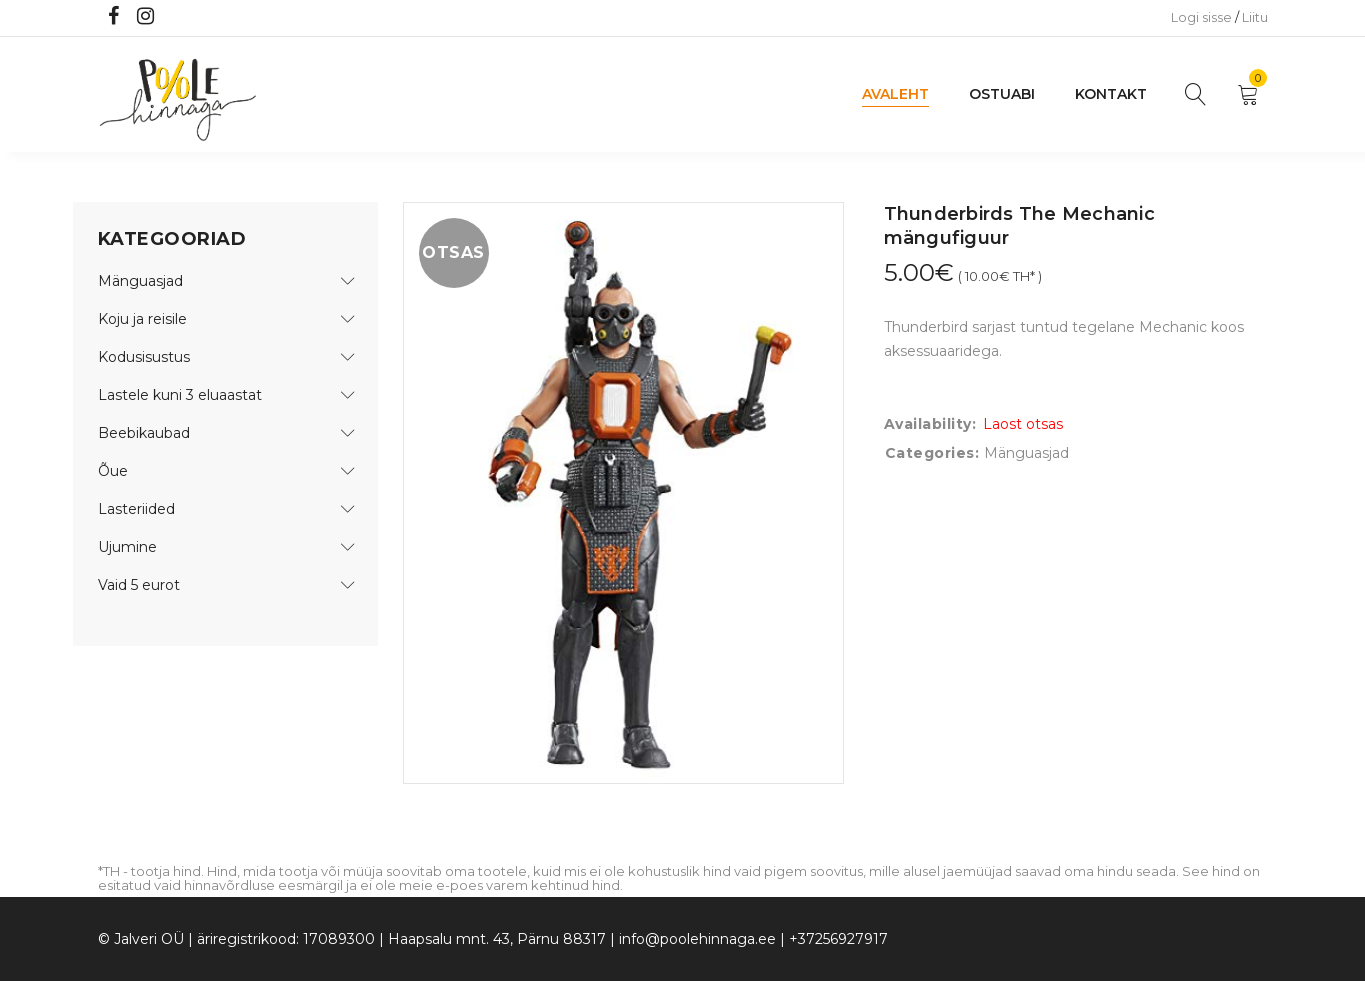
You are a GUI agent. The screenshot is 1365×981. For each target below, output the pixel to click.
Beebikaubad (144, 433)
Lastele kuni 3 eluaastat (180, 395)
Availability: (930, 424)
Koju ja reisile (142, 319)
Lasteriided (136, 509)
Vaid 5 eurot (139, 585)
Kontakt (1111, 94)
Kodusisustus (144, 357)
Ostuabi (1002, 94)
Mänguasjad (140, 281)
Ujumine (127, 547)
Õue (113, 471)
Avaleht (895, 94)
